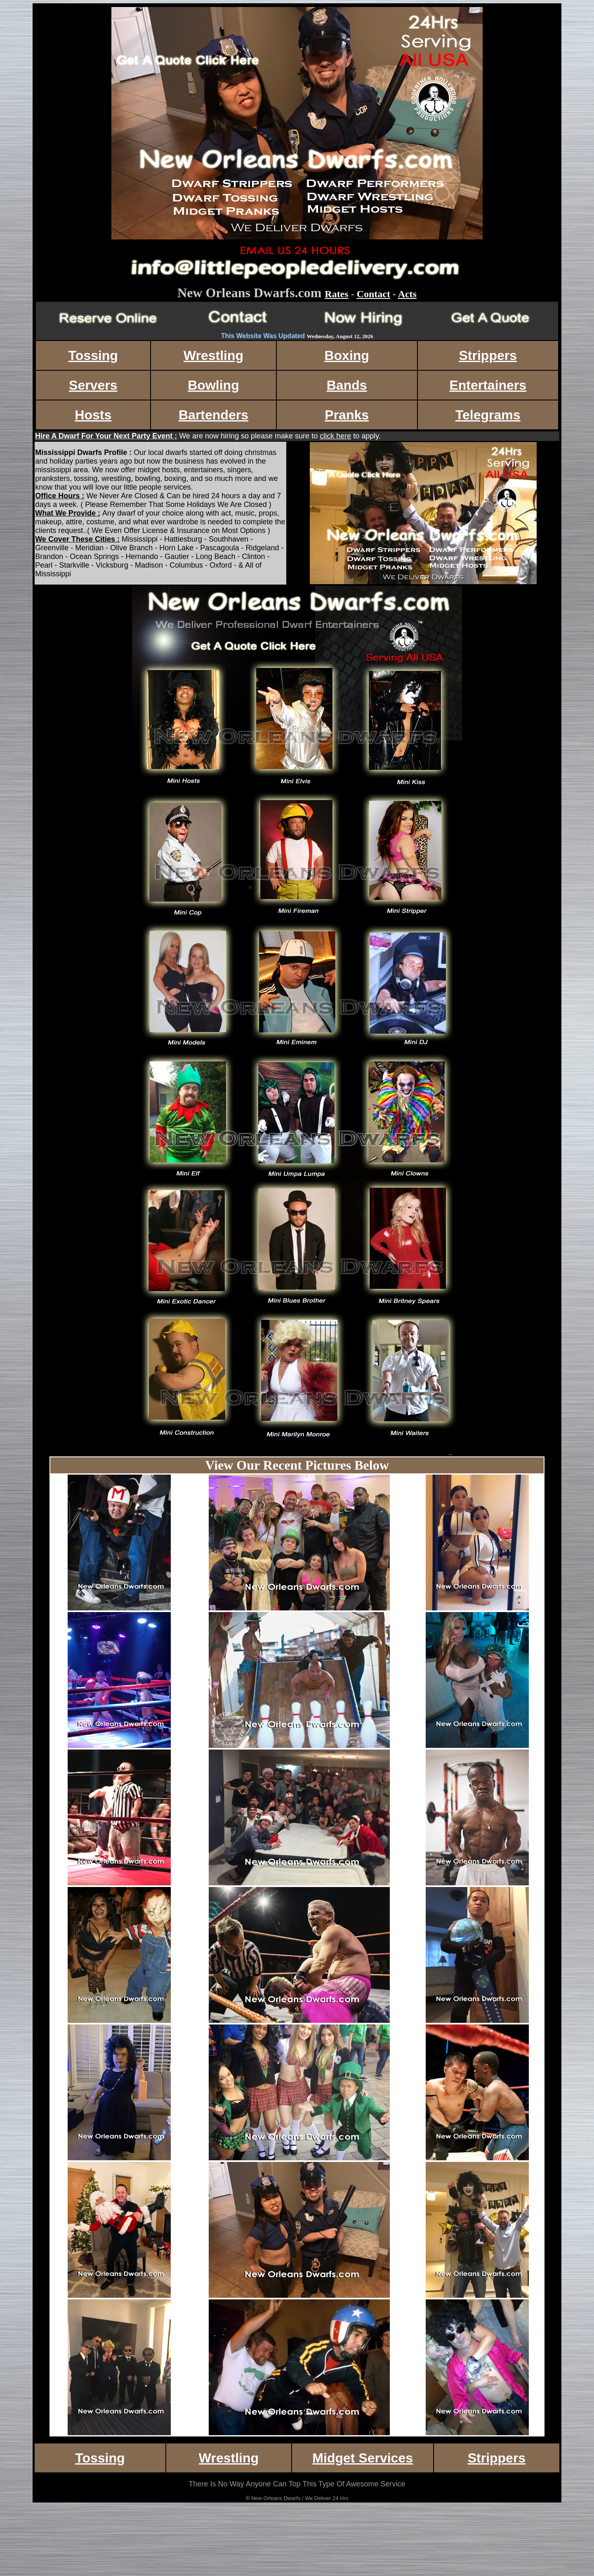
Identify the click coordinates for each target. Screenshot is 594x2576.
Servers (93, 385)
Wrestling (213, 355)
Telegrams (488, 414)
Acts (407, 294)
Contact (373, 294)
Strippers (488, 355)
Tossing (93, 355)
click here (335, 436)
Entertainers (487, 385)
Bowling (213, 385)
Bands (347, 385)
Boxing (346, 355)
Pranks (347, 414)
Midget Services (362, 2458)
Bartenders (213, 414)
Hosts (93, 414)
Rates (336, 294)
